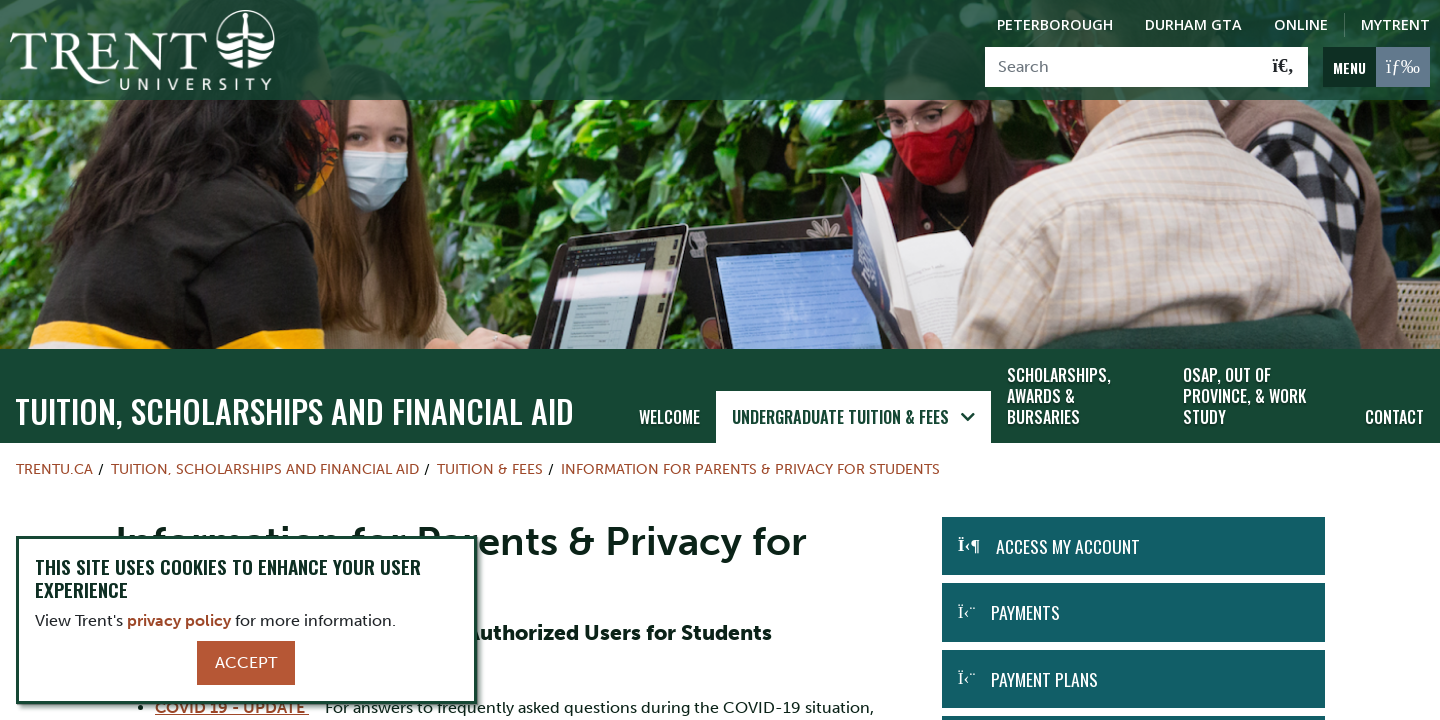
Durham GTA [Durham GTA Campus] (1193, 24)
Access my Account (1068, 528)
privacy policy (179, 620)
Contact (1394, 399)
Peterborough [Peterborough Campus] (1055, 24)
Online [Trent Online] (1301, 24)
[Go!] (1283, 67)
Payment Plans (1044, 661)
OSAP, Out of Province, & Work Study (1244, 378)
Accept (246, 662)
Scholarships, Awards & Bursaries (1059, 378)
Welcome (669, 399)
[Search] (1122, 67)
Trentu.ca (54, 452)
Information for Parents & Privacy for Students (750, 452)
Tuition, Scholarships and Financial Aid (294, 393)
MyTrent (1395, 24)
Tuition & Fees (490, 452)
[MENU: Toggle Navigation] (1376, 67)
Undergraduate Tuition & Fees (840, 399)
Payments (1025, 595)
